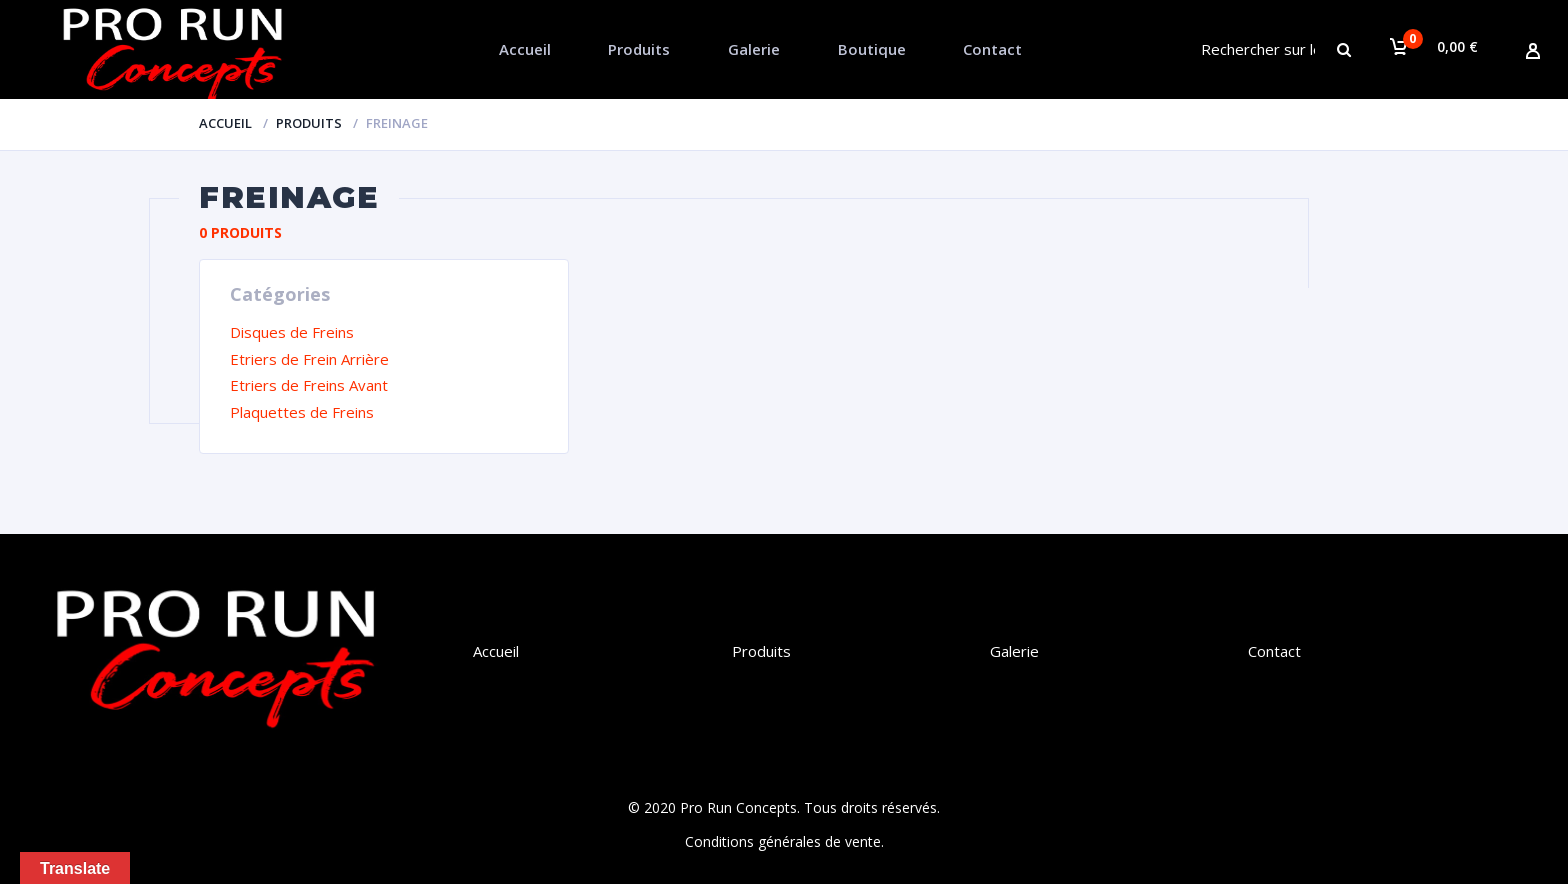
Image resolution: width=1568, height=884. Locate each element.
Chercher (1360, 49)
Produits (639, 49)
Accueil (525, 49)
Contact (992, 49)
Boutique (872, 49)
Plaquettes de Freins (302, 412)
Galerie (754, 49)
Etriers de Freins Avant (309, 385)
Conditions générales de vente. (784, 841)
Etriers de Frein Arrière (309, 359)
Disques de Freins (292, 332)
